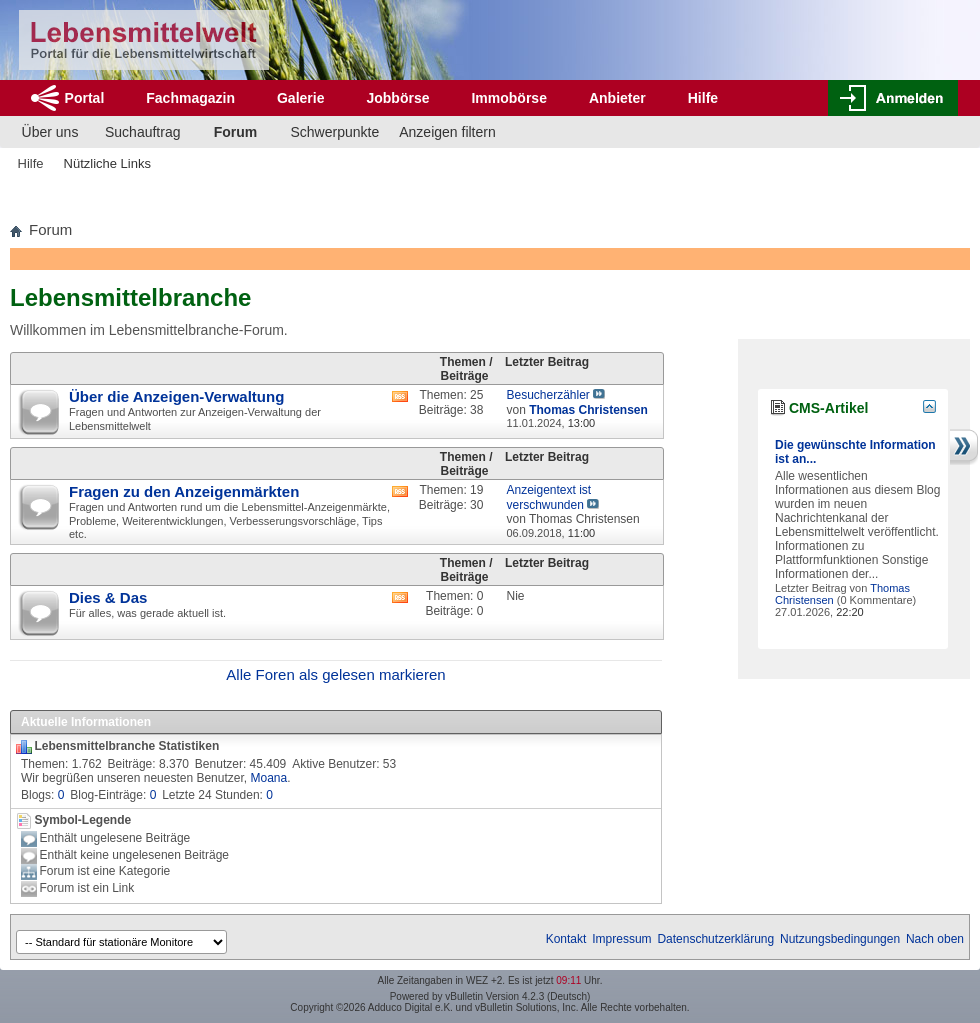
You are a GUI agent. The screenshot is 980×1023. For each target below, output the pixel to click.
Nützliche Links (107, 163)
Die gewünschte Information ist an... (855, 452)
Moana (268, 778)
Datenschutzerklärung (715, 939)
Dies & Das (108, 597)
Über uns (50, 132)
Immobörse (508, 98)
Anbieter (617, 98)
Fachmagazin (190, 98)
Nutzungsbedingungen (840, 939)
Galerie (300, 98)
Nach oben (935, 939)
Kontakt (566, 939)
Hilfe (703, 98)
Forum (236, 132)
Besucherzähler (547, 395)
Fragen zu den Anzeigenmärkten (184, 491)
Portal (85, 98)
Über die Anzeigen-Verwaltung (176, 396)
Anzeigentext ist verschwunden (548, 497)
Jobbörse (397, 98)
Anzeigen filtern (447, 132)
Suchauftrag (143, 132)
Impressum (621, 939)
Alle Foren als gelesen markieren (335, 674)
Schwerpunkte (335, 132)
